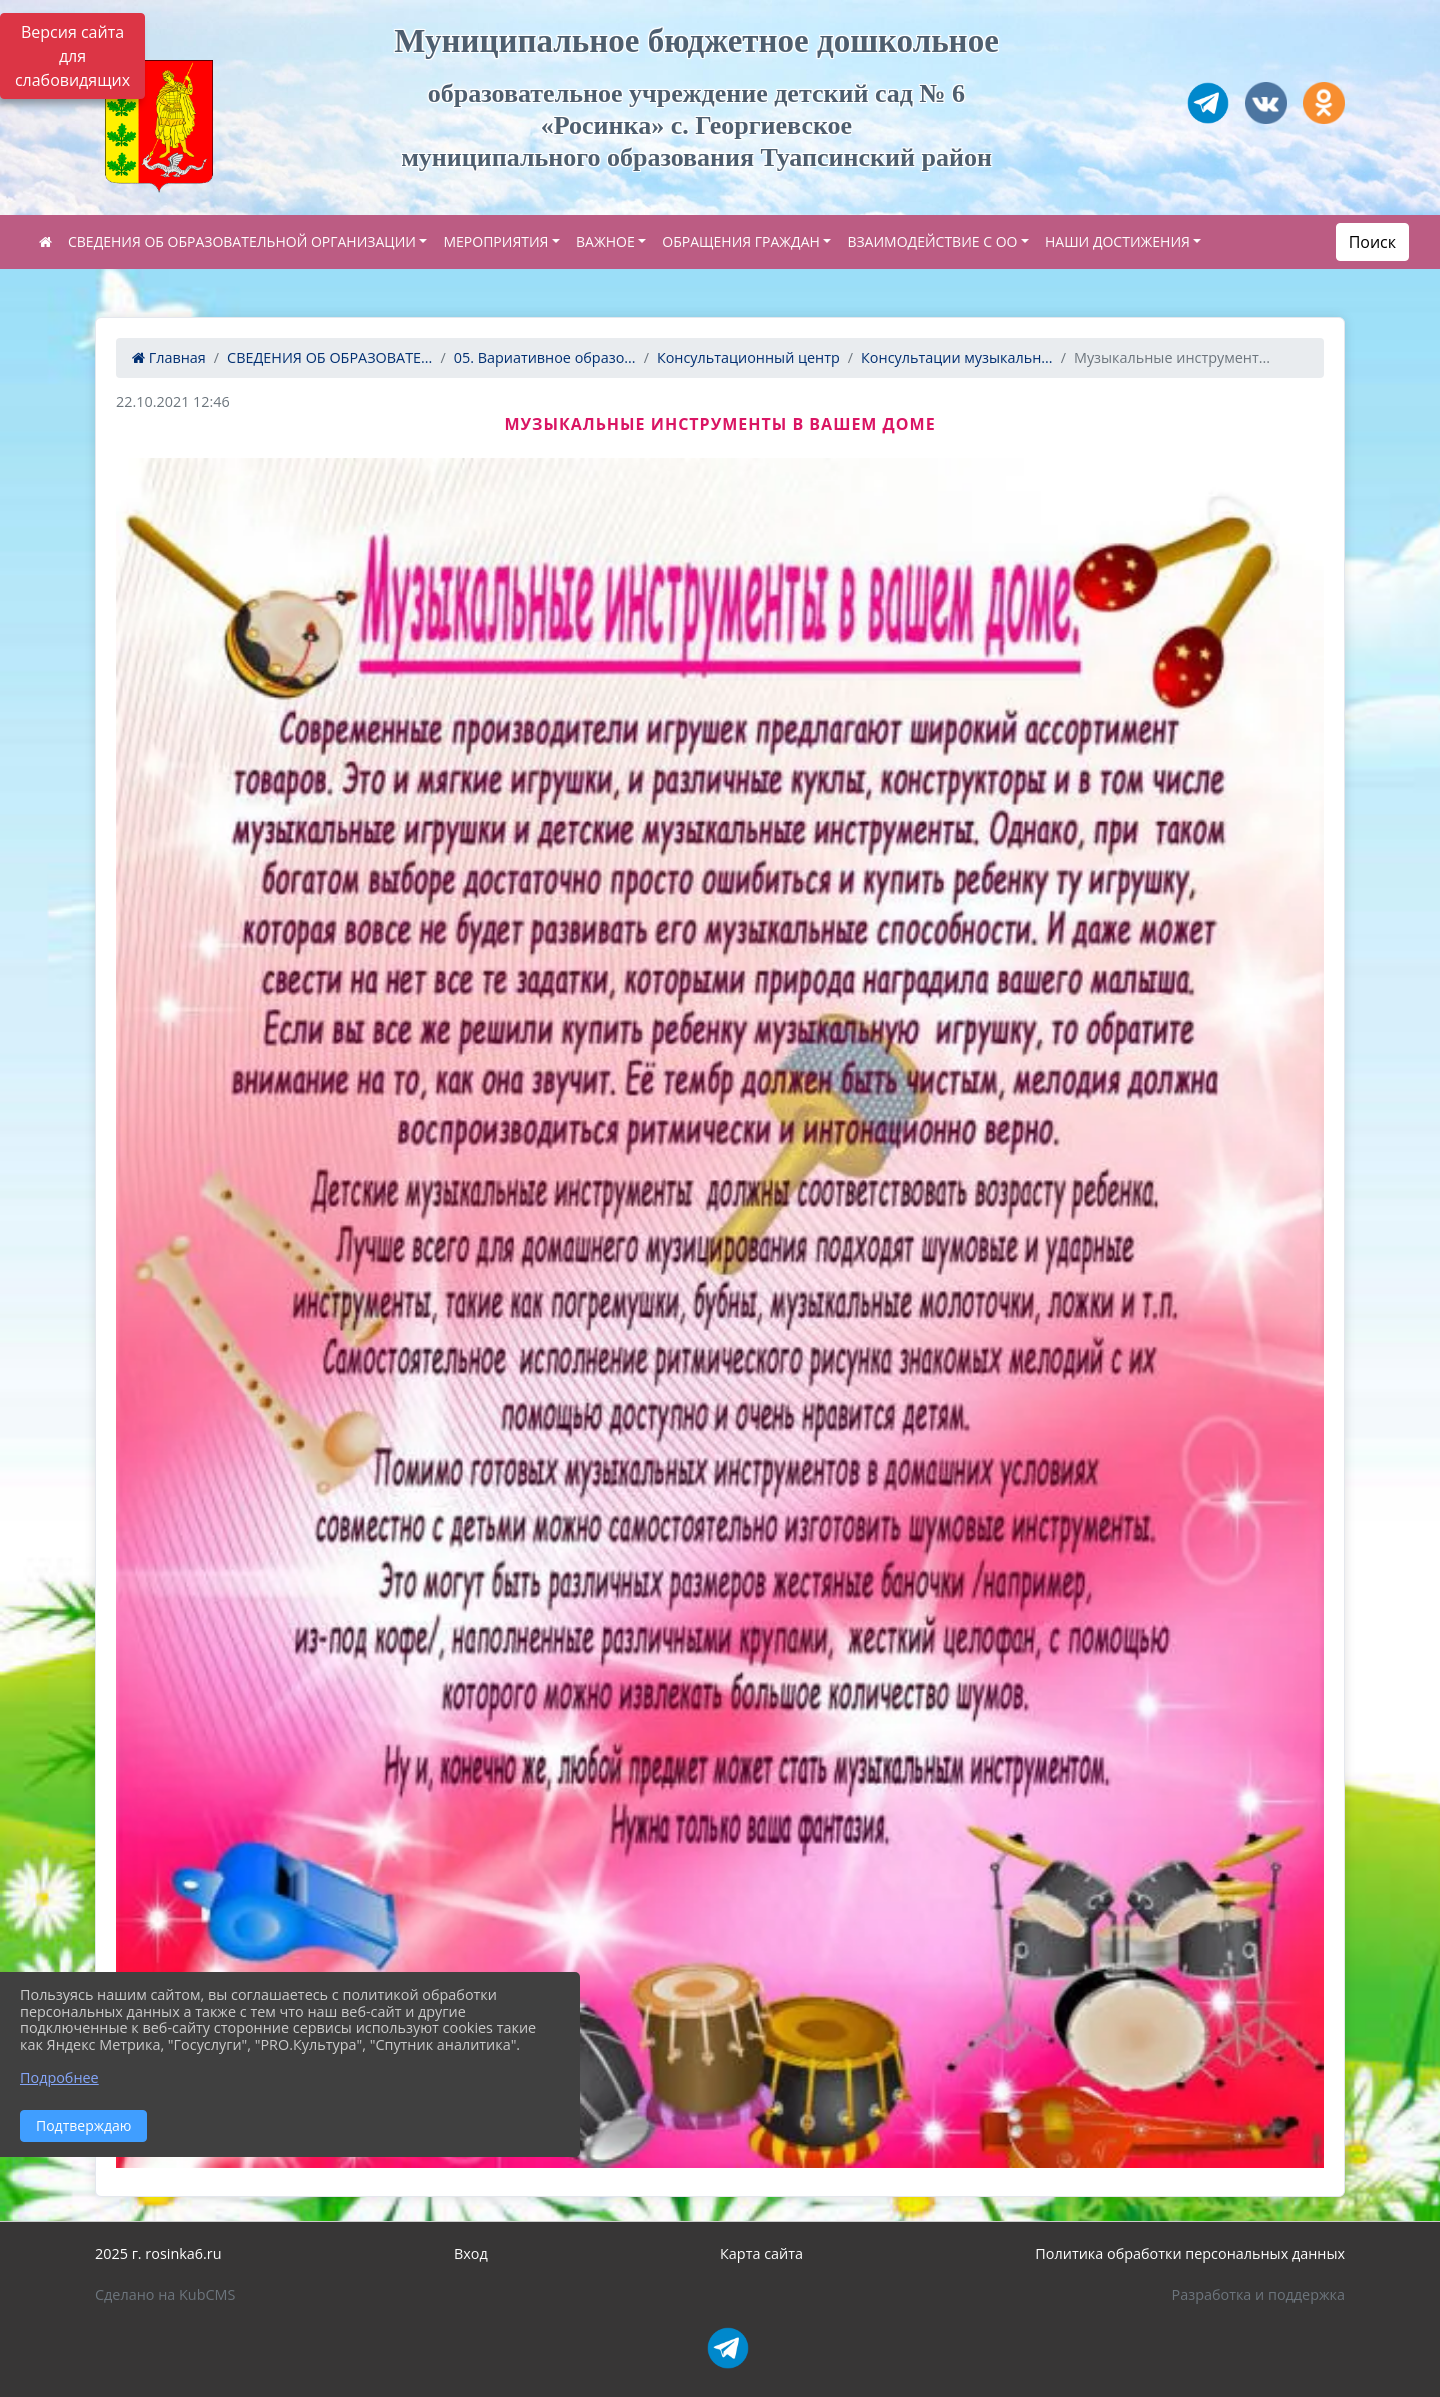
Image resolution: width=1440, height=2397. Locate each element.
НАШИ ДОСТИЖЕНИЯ (1117, 241)
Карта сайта (761, 2253)
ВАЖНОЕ (605, 241)
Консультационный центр (748, 357)
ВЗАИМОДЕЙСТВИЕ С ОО (932, 241)
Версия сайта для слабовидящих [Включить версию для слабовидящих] (72, 56)
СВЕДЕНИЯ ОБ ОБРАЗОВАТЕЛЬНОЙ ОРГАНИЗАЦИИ (242, 241)
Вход (471, 2253)
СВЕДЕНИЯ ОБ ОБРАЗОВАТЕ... (329, 357)
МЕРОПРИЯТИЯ (495, 241)
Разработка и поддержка (1258, 2294)
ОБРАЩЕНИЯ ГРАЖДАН (741, 241)
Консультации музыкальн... (957, 357)
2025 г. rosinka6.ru (158, 2253)
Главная (169, 357)
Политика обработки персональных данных (1190, 2253)
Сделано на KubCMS (165, 2294)
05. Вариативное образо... (545, 357)
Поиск (1372, 242)
